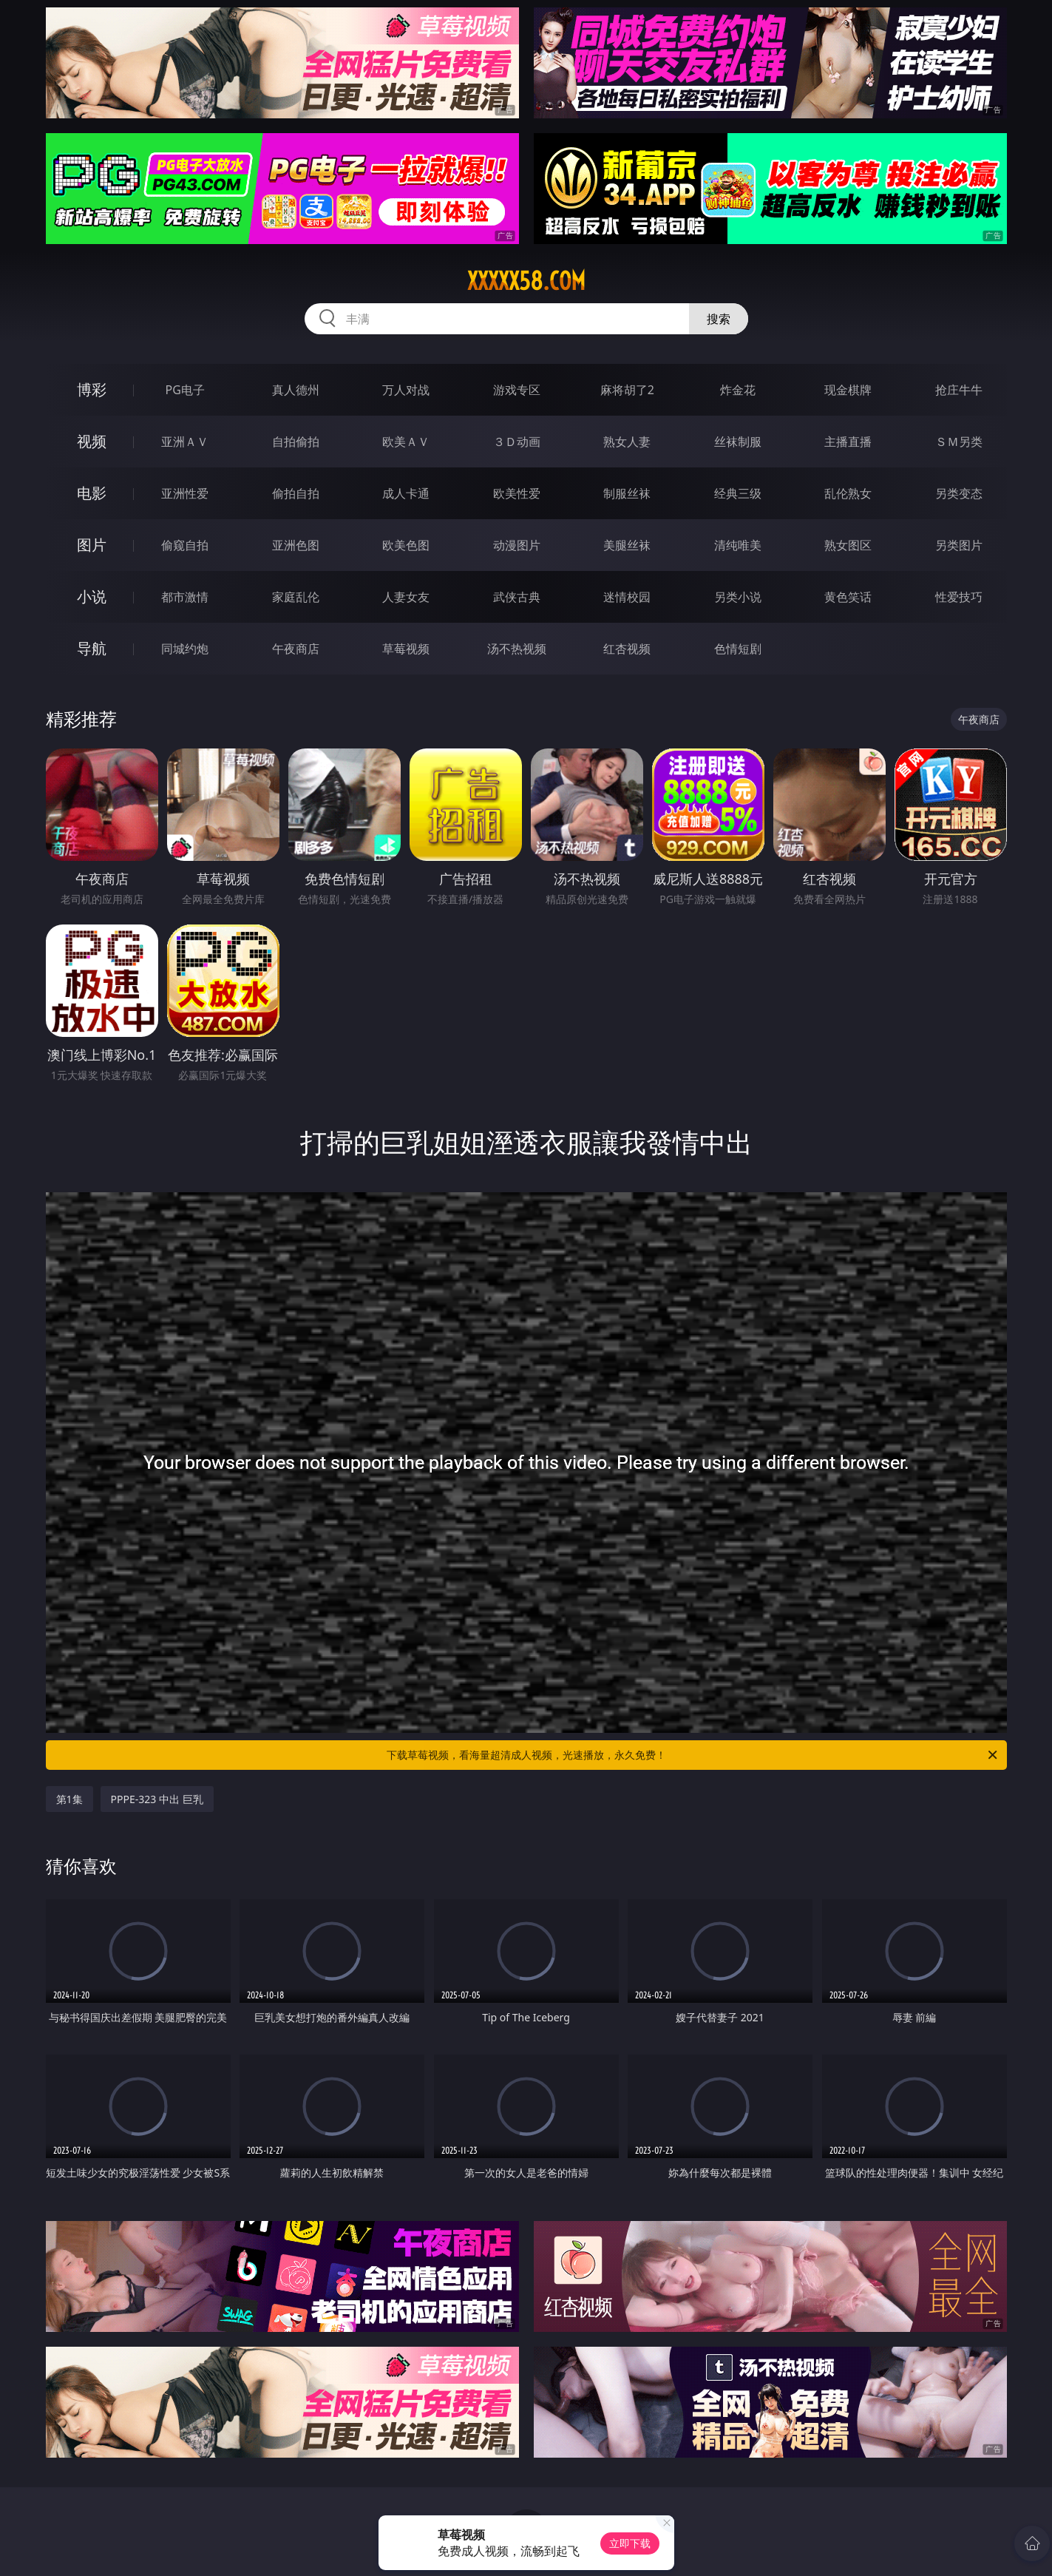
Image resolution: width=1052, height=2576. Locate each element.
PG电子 (185, 390)
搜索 (718, 319)
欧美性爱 (516, 493)
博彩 (91, 389)
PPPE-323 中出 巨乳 (157, 1799)
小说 (91, 596)
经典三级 (737, 493)
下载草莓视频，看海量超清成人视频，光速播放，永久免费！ (693, 1755)
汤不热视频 (516, 648)
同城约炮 (184, 648)
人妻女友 (406, 597)
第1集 (69, 1799)
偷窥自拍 (184, 545)
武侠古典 (516, 597)
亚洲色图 (295, 545)
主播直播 (848, 441)
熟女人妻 (627, 441)
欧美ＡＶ (406, 441)
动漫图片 (516, 545)
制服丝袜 (627, 493)
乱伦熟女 (848, 493)
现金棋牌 (848, 390)
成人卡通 (406, 493)
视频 (91, 441)
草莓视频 (406, 648)
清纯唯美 (737, 545)
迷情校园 (627, 597)
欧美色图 (406, 545)
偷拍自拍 (295, 493)
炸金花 (738, 390)
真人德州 (295, 390)
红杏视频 (627, 648)
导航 (91, 648)
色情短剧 (737, 648)
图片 (91, 545)
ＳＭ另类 (959, 441)
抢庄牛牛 (959, 390)
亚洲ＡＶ (184, 441)
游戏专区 (516, 390)
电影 (91, 493)
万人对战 (406, 390)
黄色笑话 (848, 597)
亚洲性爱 (184, 493)
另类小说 (737, 597)
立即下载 (630, 2543)
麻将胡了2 (627, 390)
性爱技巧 (959, 597)
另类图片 (959, 545)
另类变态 (959, 493)
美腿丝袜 (627, 545)
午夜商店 (295, 648)
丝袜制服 (737, 441)
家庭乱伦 (295, 597)
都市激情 (184, 597)
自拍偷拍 (295, 441)
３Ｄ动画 (516, 441)
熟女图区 (848, 545)
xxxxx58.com (526, 281)
